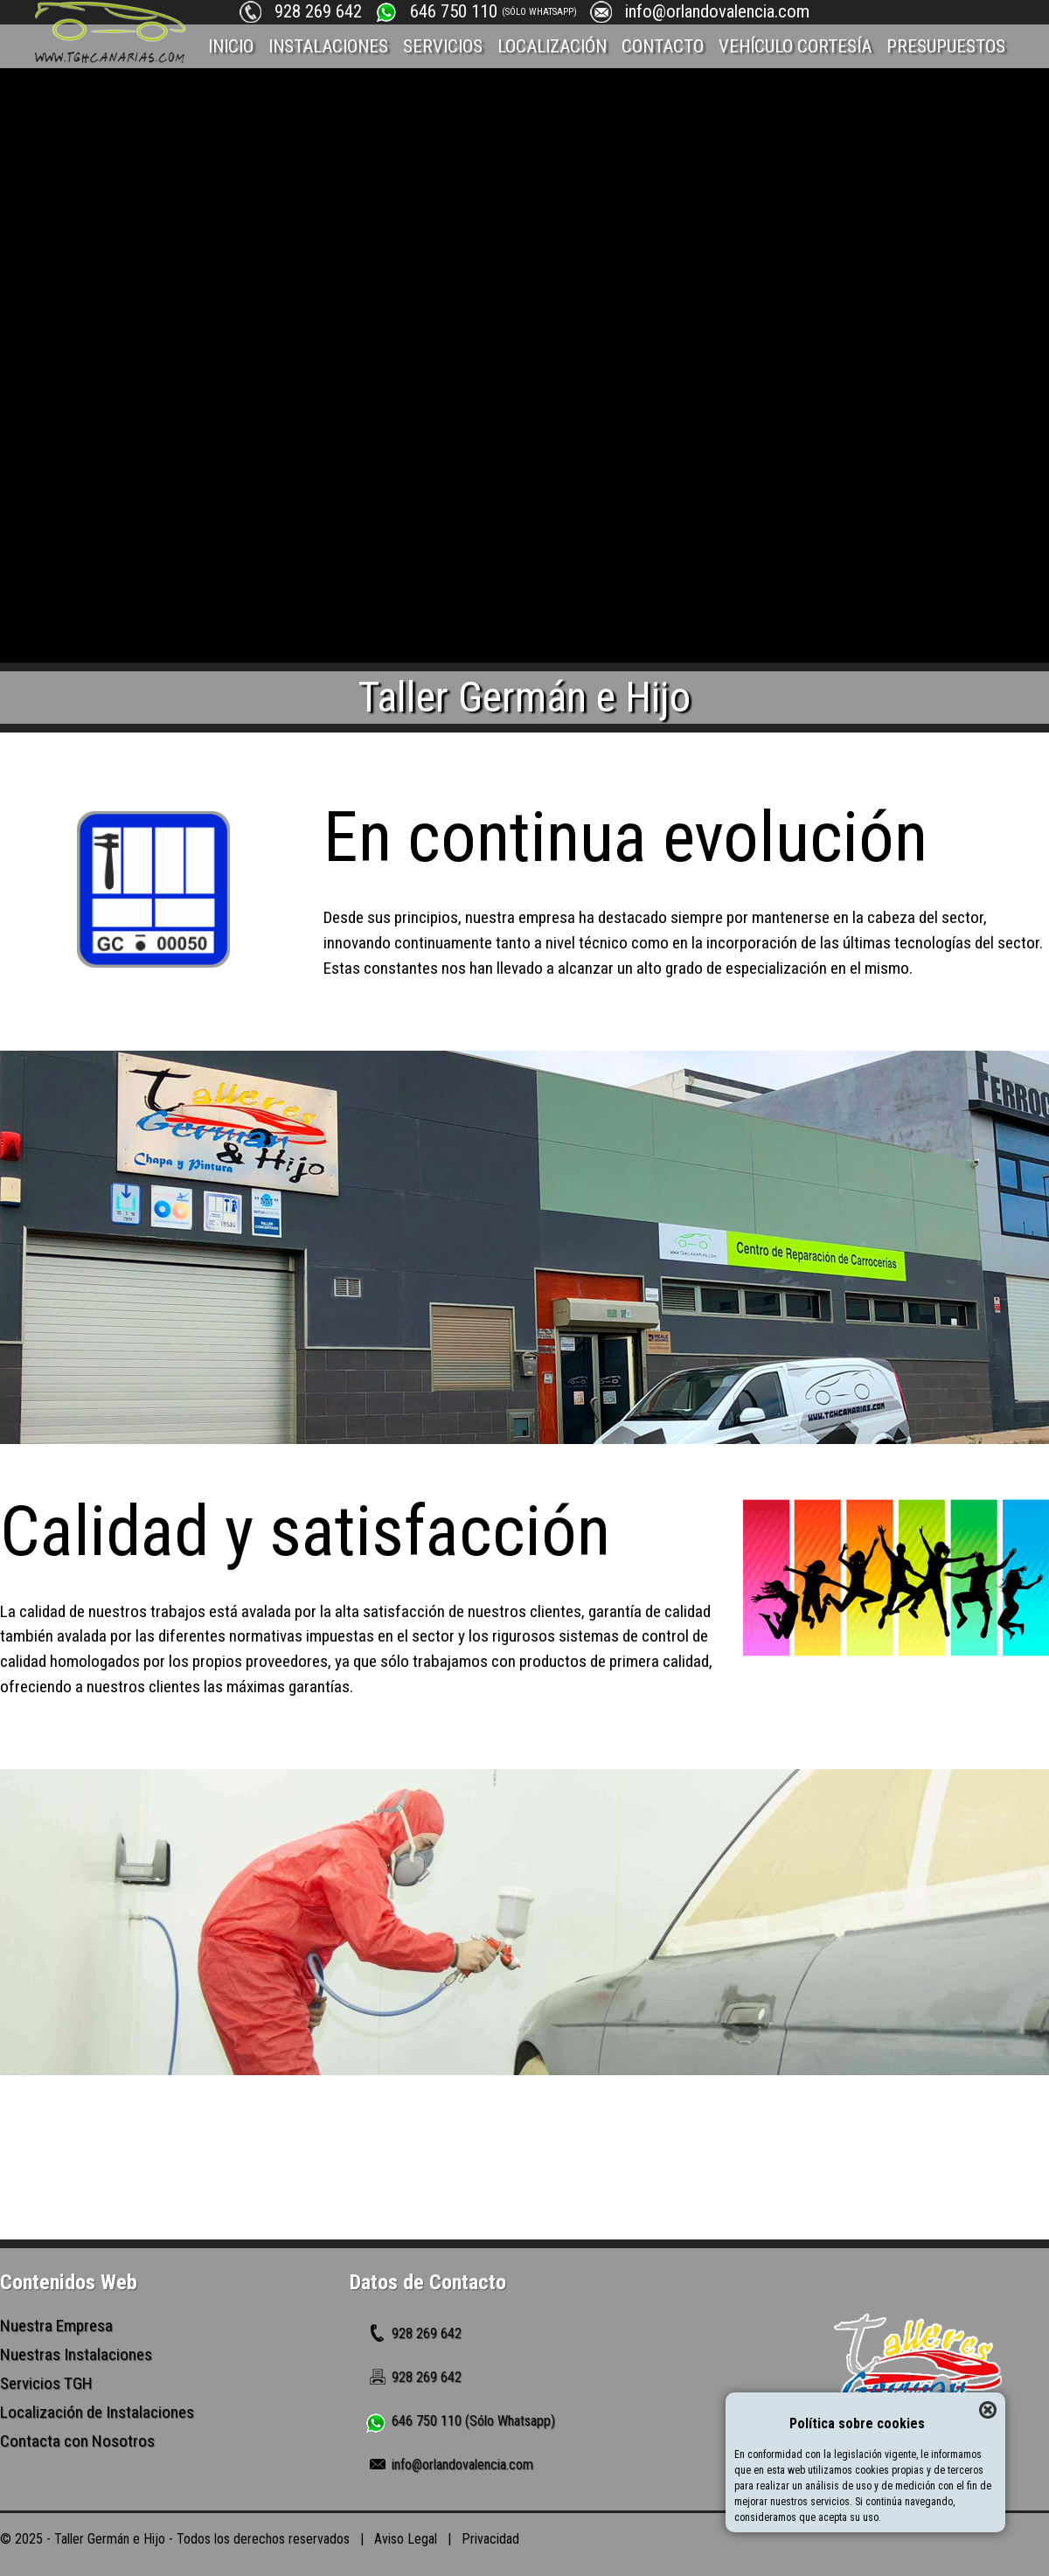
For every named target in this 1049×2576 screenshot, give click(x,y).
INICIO (231, 46)
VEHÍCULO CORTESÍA (795, 46)
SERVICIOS (443, 46)
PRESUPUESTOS (945, 46)
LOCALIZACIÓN (552, 46)
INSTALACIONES (328, 46)
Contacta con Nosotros (77, 2441)
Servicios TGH (46, 2383)
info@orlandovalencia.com (717, 11)
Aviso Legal (405, 2539)
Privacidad (490, 2539)
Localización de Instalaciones (97, 2412)
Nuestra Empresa (56, 2326)
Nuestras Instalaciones (76, 2354)
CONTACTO (663, 46)
